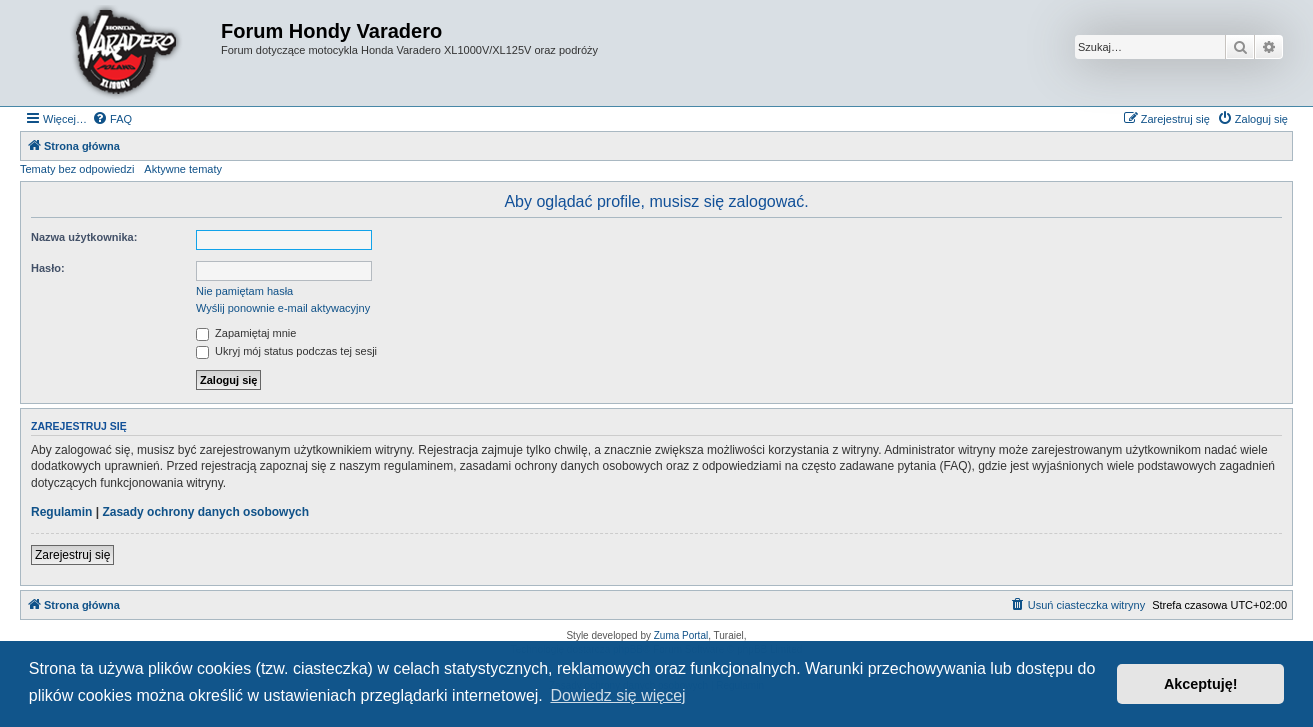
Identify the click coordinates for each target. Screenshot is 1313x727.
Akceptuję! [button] (1201, 684)
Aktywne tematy (183, 169)
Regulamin (61, 512)
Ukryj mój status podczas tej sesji (286, 351)
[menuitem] (112, 119)
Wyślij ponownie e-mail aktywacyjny (283, 308)
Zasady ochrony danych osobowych (205, 512)
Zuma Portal (681, 635)
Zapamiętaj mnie (246, 333)
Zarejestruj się (72, 555)
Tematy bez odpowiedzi (77, 169)
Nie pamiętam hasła (244, 291)
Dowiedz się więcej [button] (617, 695)
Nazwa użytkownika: (84, 237)
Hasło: (48, 268)
